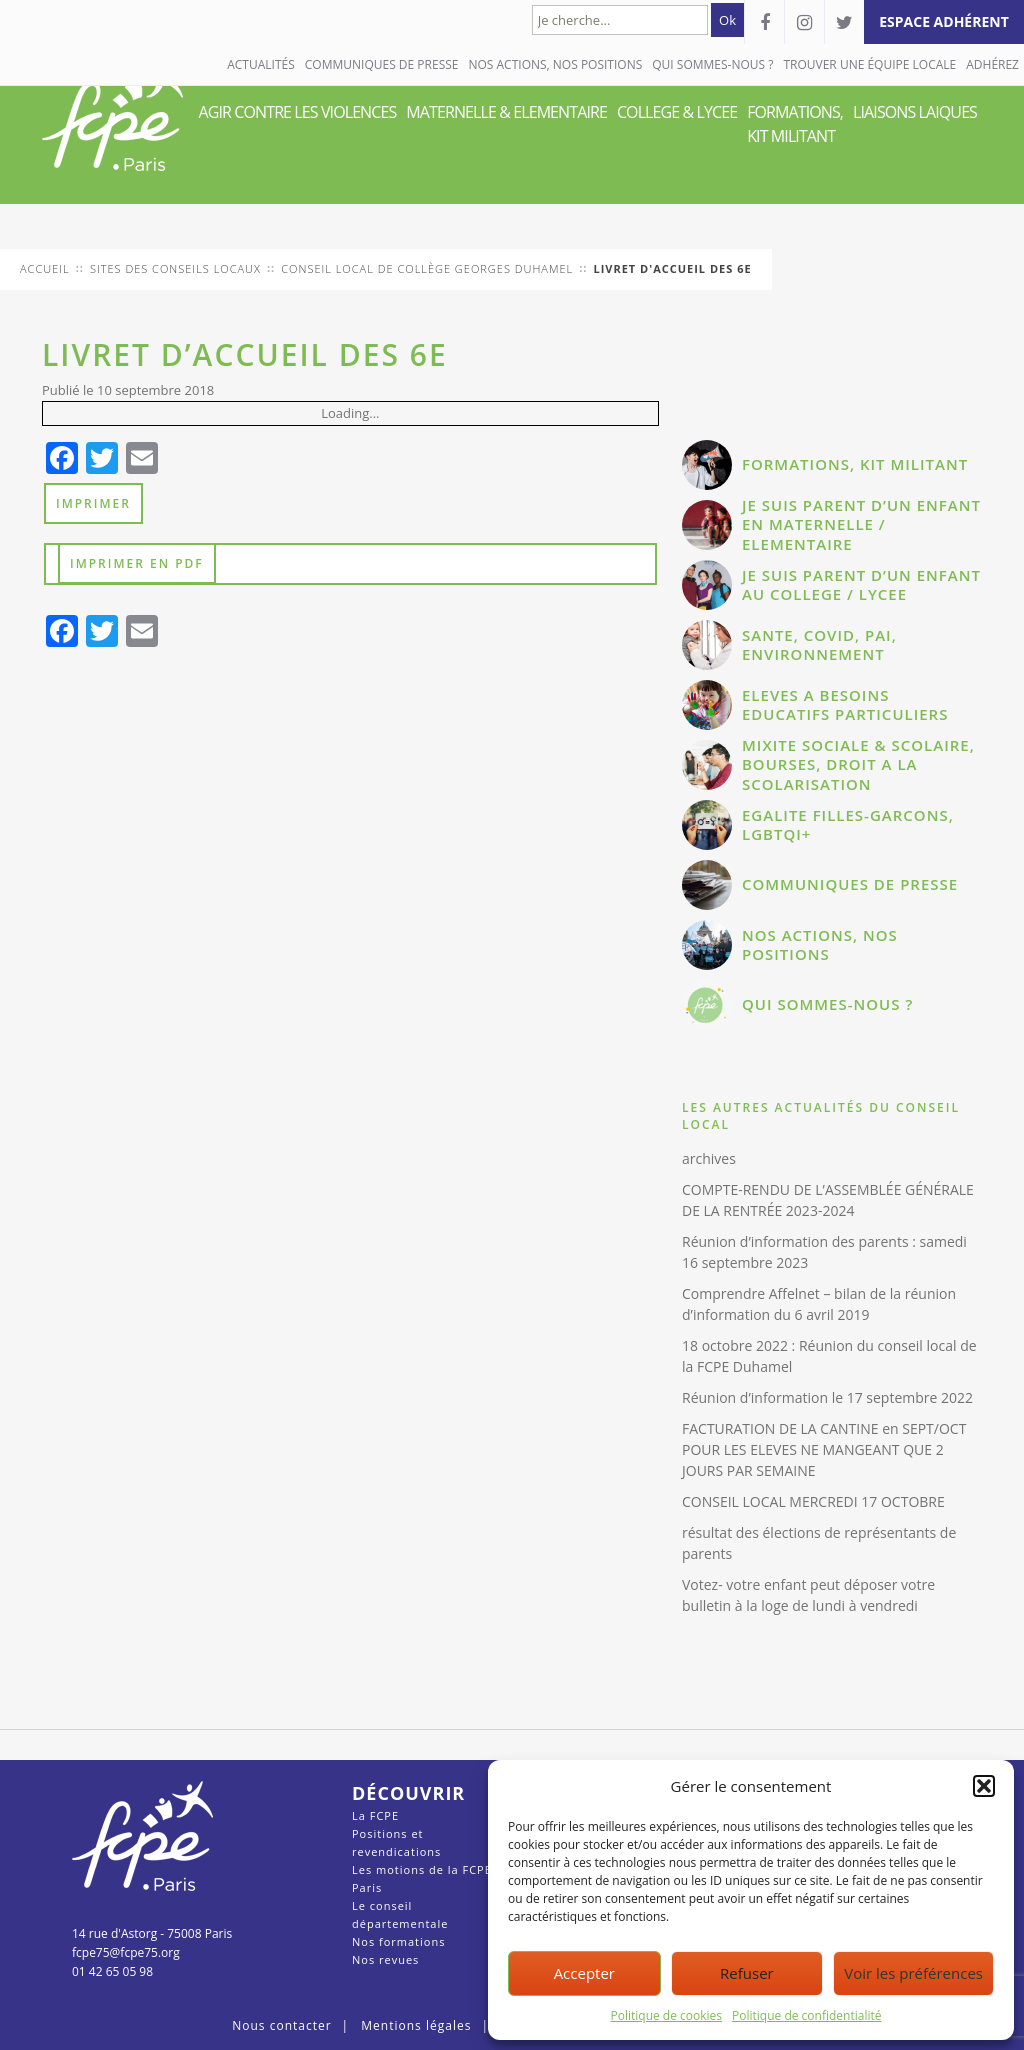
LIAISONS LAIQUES (915, 112)
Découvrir (408, 1793)
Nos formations (398, 1941)
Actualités (261, 64)
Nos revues (385, 1959)
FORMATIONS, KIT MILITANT (795, 124)
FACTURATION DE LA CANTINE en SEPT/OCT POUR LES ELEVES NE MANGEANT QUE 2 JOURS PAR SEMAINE (824, 1449)
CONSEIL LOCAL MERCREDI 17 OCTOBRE (813, 1501)
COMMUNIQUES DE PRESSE (382, 64)
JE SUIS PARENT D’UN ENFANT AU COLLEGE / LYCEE (861, 585)
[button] (984, 1786)
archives (709, 1158)
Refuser (747, 1973)
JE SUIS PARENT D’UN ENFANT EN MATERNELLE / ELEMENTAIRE (861, 524)
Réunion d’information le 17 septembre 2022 (827, 1397)
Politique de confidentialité (806, 2015)
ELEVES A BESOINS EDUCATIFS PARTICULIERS (845, 705)
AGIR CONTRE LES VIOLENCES (298, 112)
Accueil (45, 268)
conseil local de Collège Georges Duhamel (427, 268)
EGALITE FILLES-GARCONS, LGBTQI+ (848, 825)
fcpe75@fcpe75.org (126, 1952)
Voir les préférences (913, 1973)
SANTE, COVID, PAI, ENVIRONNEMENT (819, 645)
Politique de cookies (667, 2015)
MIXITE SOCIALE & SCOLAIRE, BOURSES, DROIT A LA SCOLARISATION (858, 764)
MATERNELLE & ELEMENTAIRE (506, 112)
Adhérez (992, 64)
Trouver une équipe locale (869, 64)
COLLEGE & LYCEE (677, 112)
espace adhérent (944, 21)
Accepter (584, 1973)
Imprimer (93, 503)
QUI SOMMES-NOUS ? (712, 64)
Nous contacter (281, 2025)
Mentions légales (416, 2025)
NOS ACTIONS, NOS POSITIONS (555, 64)
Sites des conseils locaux (175, 268)
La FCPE (375, 1815)
